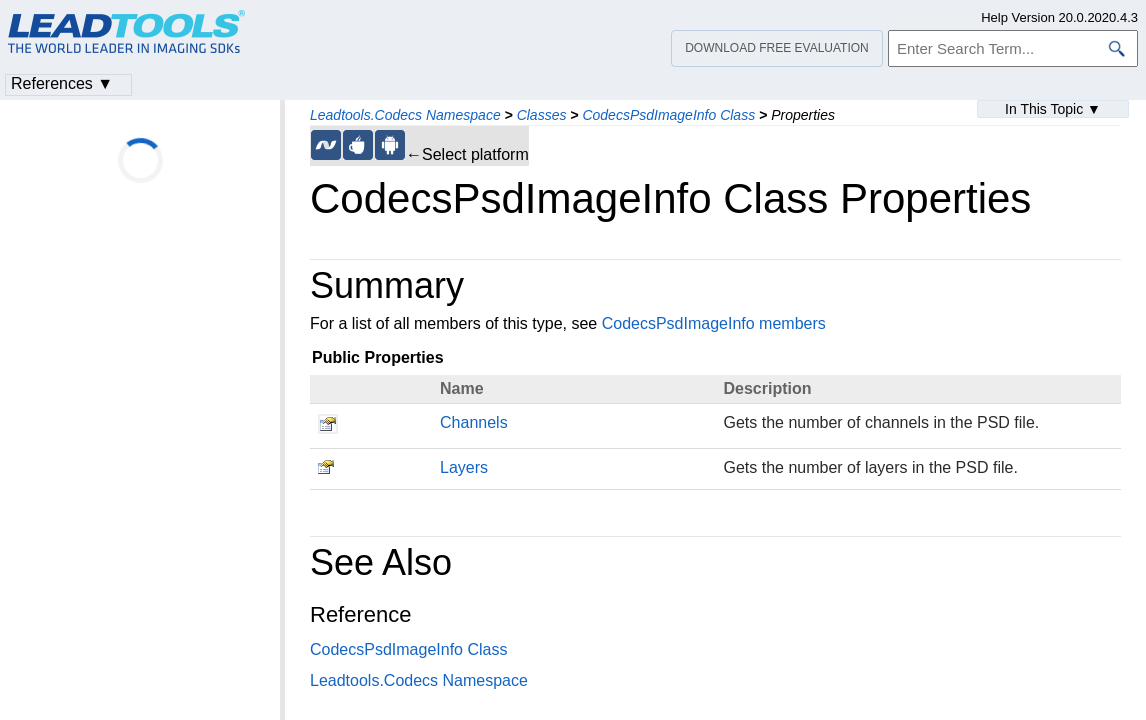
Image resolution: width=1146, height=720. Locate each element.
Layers (464, 467)
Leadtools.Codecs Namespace (405, 115)
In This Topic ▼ (1053, 109)
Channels (474, 422)
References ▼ (62, 83)
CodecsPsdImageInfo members (714, 323)
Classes (542, 115)
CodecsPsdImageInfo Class (668, 115)
